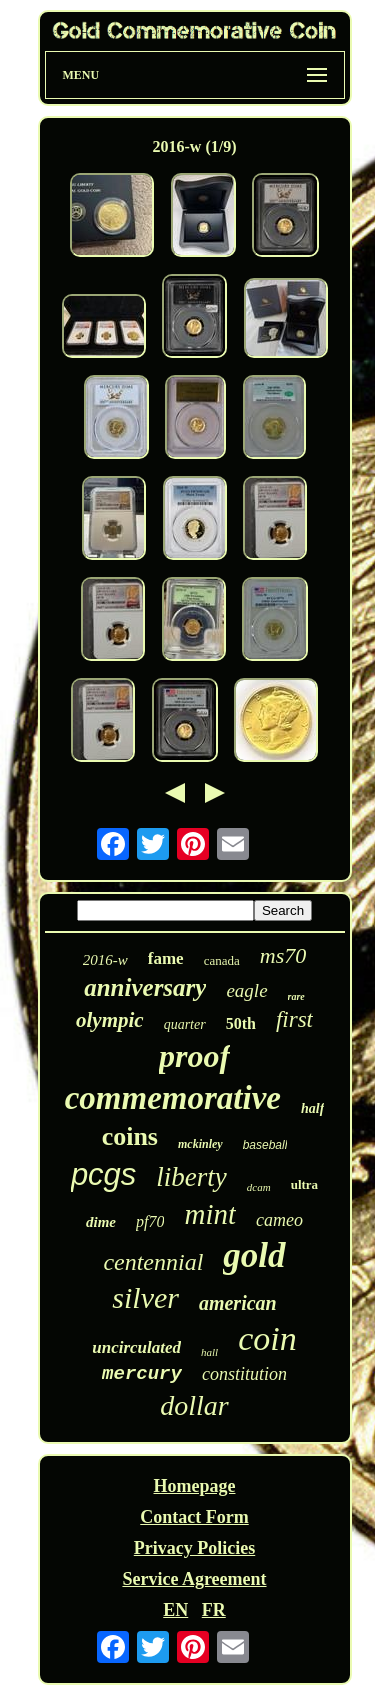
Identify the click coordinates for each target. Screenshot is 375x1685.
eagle (246, 990)
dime (101, 1222)
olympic (110, 1020)
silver (145, 1297)
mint (210, 1214)
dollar (194, 1405)
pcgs (103, 1174)
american (238, 1303)
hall (209, 1352)
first (294, 1019)
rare (296, 996)
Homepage (195, 1486)
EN (175, 1610)
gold (254, 1255)
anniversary (145, 987)
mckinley (200, 1144)
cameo (279, 1220)
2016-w (105, 960)
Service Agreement (194, 1579)
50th (241, 1023)
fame (166, 958)
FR (214, 1610)
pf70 (150, 1221)
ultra (304, 1184)
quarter (185, 1024)
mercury (142, 1374)
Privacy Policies (194, 1548)
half (312, 1108)
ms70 (283, 955)
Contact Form (194, 1517)
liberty (191, 1177)
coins (130, 1136)
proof (194, 1056)
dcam (259, 1187)
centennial (153, 1262)
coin (267, 1338)
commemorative (173, 1098)
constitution (244, 1374)
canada (222, 960)
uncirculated (136, 1347)
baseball (265, 1145)
